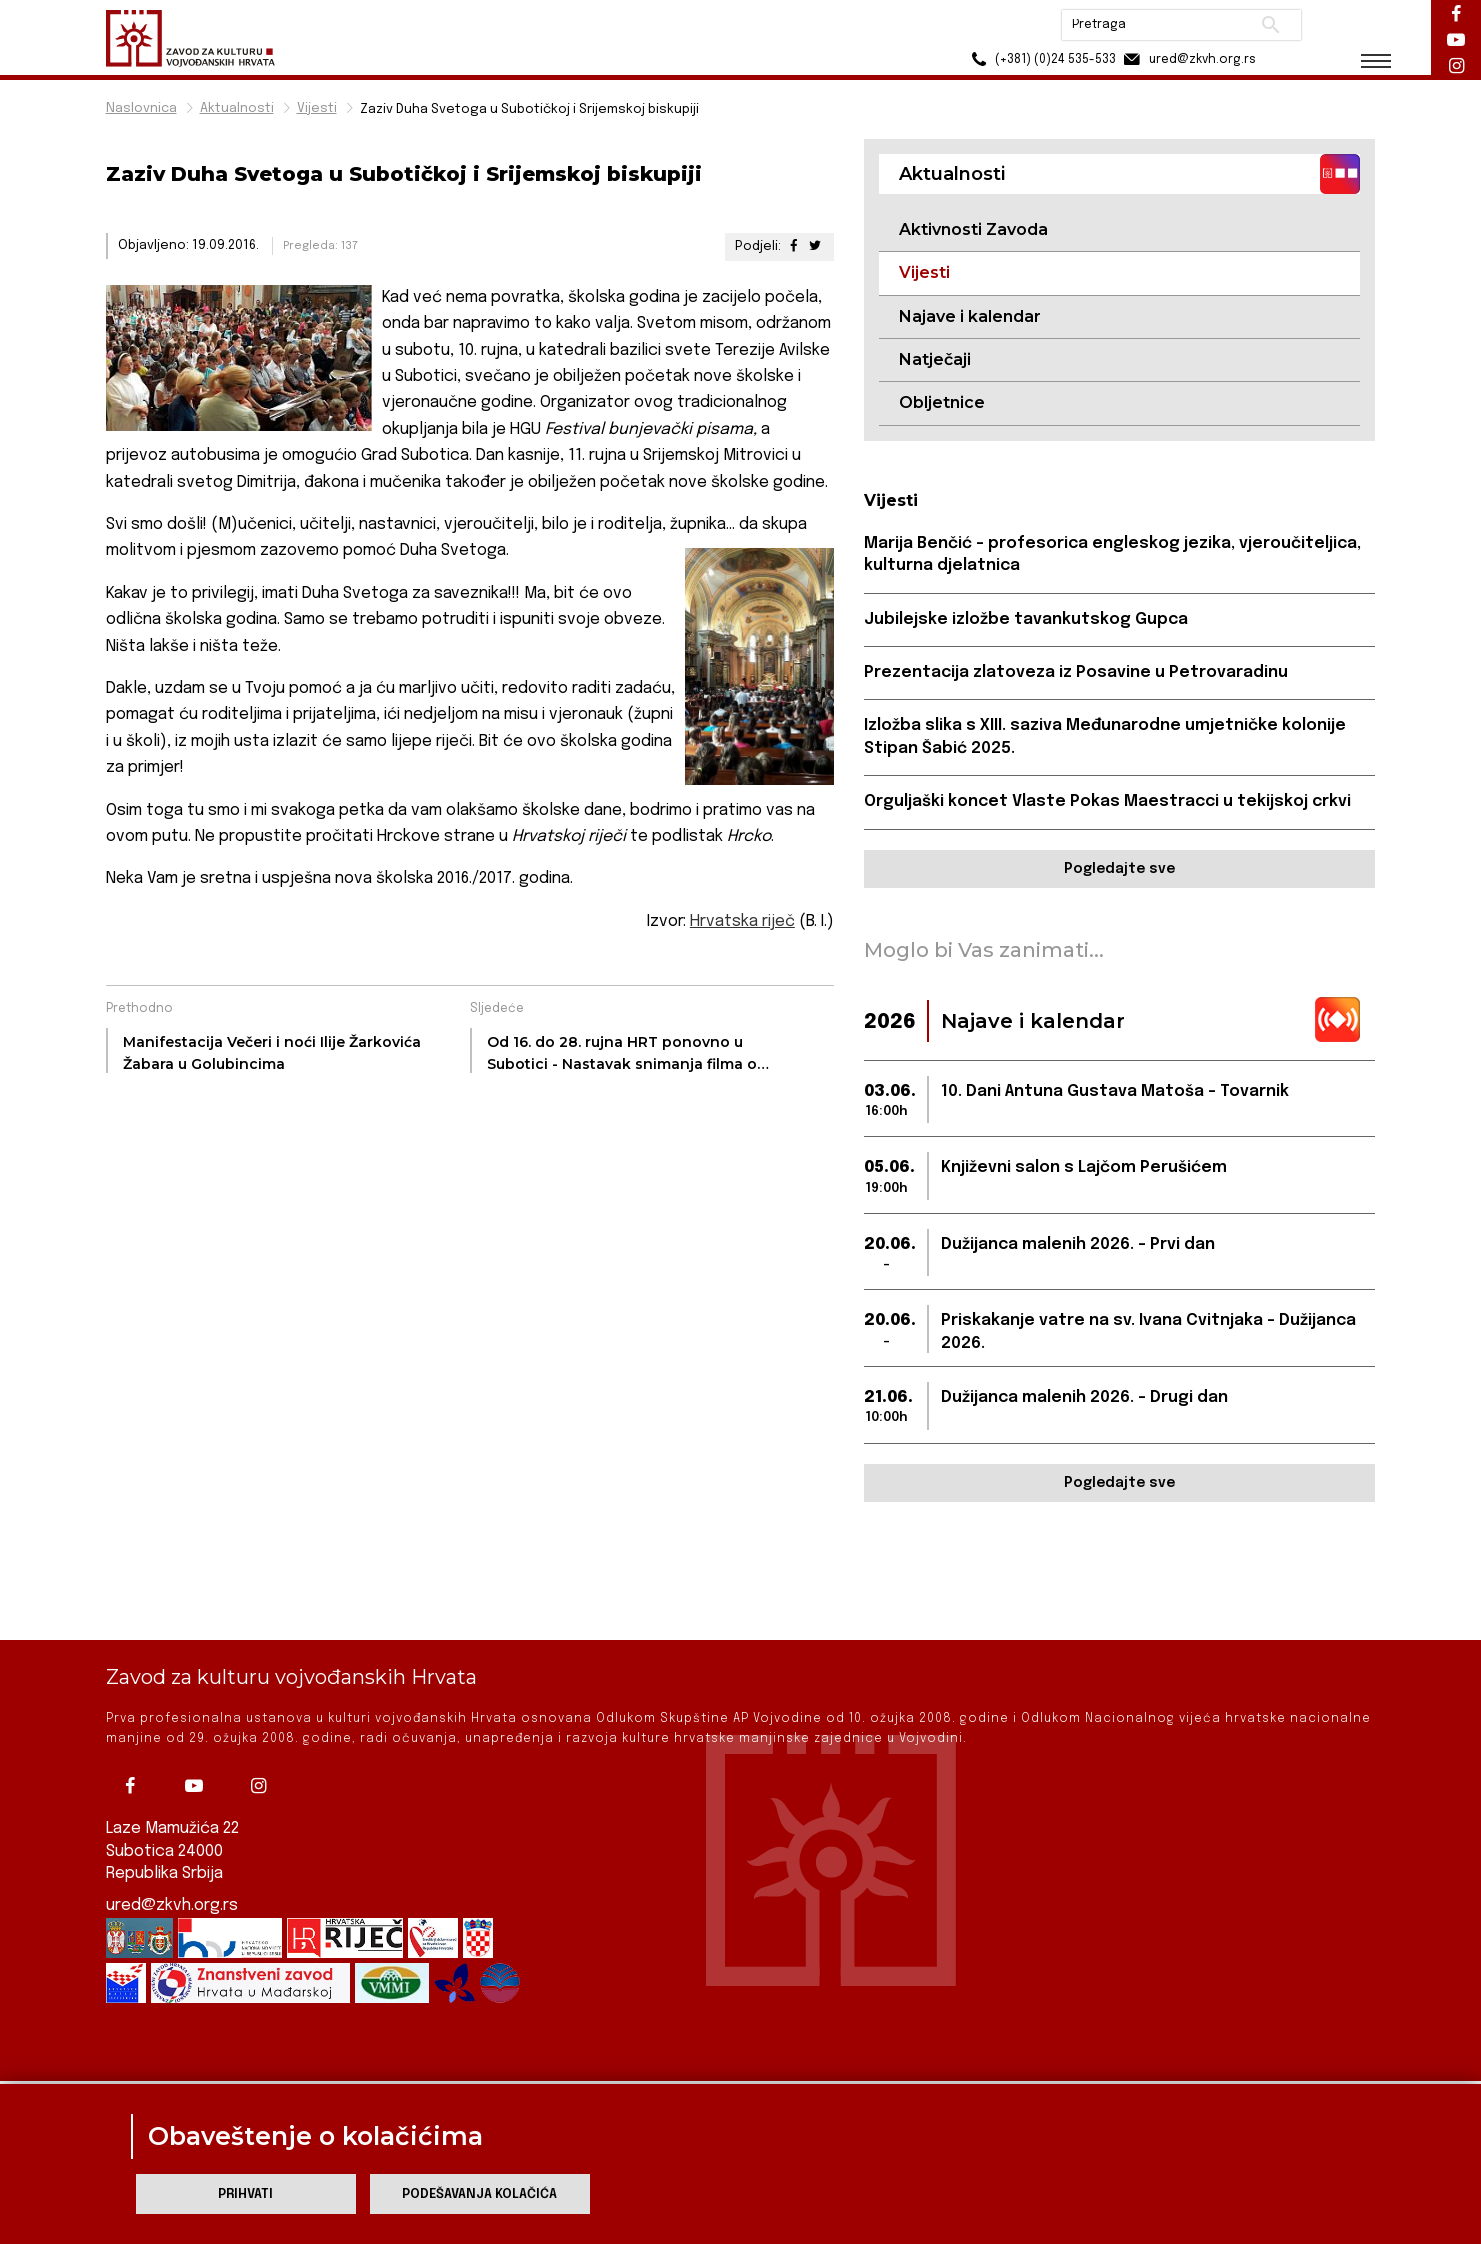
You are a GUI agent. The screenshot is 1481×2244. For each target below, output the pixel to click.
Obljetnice (942, 402)
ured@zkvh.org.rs (172, 1837)
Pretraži (1271, 25)
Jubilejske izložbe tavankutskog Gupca (1026, 619)
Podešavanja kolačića (479, 2194)
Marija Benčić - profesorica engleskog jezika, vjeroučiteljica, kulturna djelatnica (1112, 554)
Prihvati (245, 2194)
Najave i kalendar (970, 316)
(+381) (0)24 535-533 (1041, 59)
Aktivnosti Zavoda (973, 229)
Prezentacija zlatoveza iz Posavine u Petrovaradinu (1076, 672)
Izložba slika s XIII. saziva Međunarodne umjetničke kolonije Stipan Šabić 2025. (1105, 736)
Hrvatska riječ (742, 921)
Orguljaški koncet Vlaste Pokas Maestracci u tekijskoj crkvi (1107, 801)
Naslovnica (141, 108)
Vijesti (317, 108)
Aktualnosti (237, 108)
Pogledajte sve (1119, 869)
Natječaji (935, 359)
